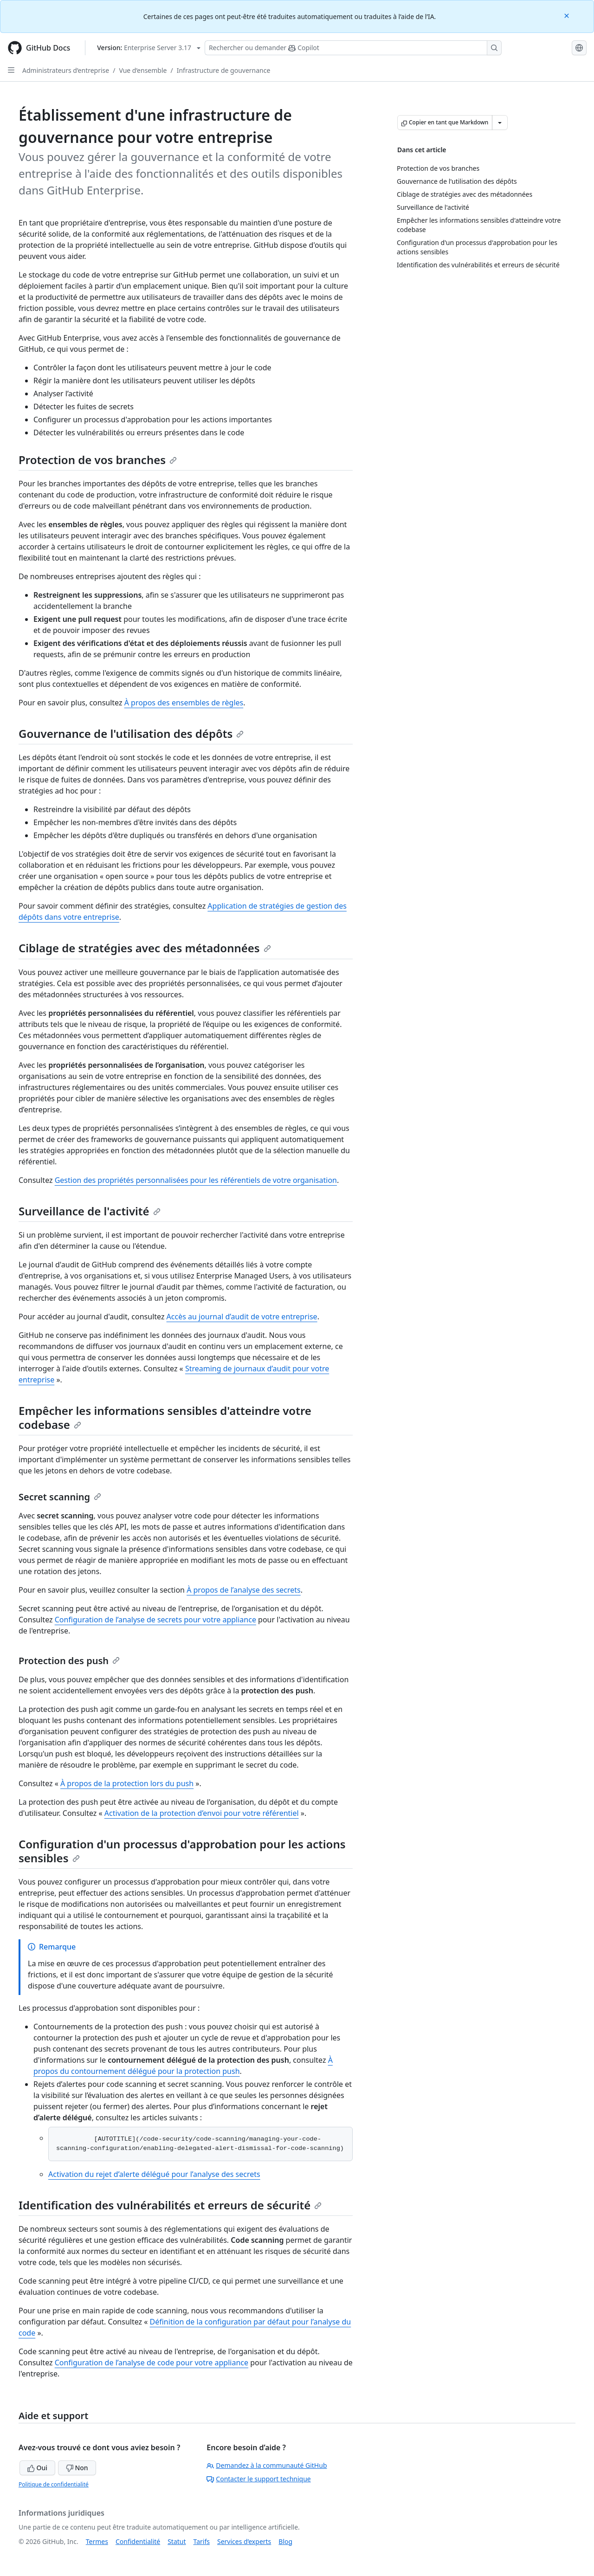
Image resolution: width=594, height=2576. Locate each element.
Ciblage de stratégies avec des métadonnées (145, 948)
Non (77, 2467)
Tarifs (202, 2541)
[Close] (567, 15)
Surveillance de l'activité (90, 1211)
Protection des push (69, 1660)
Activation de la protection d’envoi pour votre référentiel (201, 1813)
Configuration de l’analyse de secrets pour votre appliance (155, 1619)
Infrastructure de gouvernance (224, 70)
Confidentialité (138, 2541)
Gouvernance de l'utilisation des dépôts (131, 733)
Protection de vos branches (98, 459)
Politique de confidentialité (54, 2484)
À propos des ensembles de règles (184, 702)
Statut (177, 2541)
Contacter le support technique (258, 2478)
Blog (285, 2541)
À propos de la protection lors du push (127, 1783)
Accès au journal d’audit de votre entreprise (242, 1316)
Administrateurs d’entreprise (65, 70)
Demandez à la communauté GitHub (267, 2465)
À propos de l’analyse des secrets (244, 1590)
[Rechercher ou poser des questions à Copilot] (353, 47)
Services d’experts (244, 2541)
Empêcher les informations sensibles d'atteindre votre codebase (165, 1417)
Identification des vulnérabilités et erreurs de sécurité (170, 2205)
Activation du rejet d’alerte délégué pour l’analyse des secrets (154, 2174)
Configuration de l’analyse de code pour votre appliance (151, 2362)
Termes (97, 2541)
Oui (37, 2467)
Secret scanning (60, 1497)
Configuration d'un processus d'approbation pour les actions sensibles (182, 1851)
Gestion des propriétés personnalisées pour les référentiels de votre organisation (196, 1180)
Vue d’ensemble (143, 70)
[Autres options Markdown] (500, 122)
